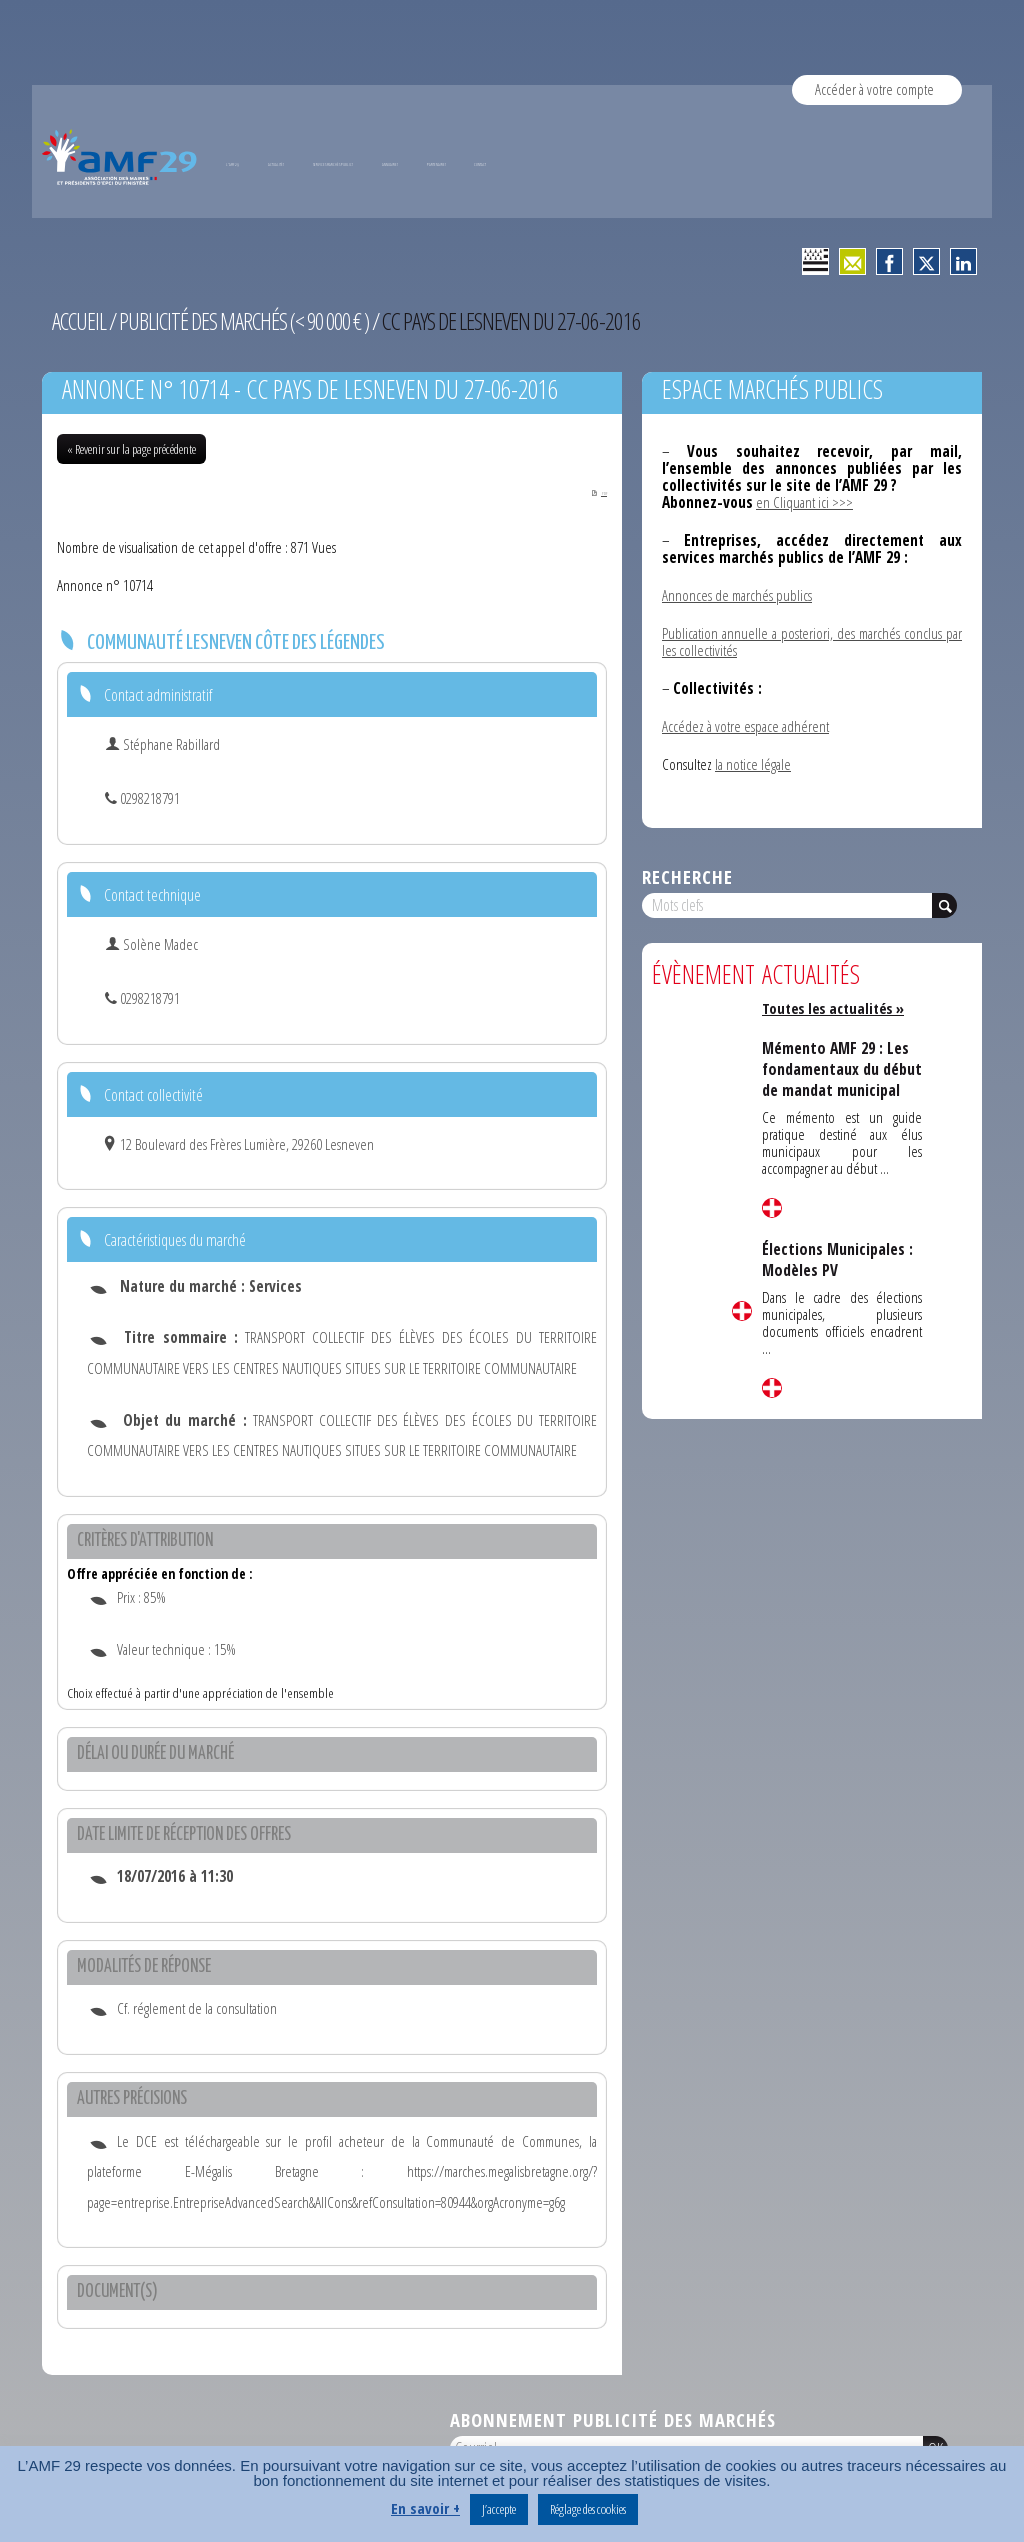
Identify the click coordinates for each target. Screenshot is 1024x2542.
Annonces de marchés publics (737, 595)
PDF (590, 492)
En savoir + (425, 2508)
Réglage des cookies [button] (588, 2509)
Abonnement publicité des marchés (613, 2420)
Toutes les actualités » (836, 1008)
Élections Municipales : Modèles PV (838, 1278)
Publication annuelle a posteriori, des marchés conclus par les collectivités (812, 641)
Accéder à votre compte (874, 89)
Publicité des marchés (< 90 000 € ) (250, 321)
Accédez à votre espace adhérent (745, 726)
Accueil (80, 321)
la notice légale (753, 764)
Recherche (687, 876)
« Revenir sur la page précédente (131, 449)
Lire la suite (742, 1311)
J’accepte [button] (499, 2509)
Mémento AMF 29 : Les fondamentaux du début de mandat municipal (837, 1078)
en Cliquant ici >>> (804, 502)
